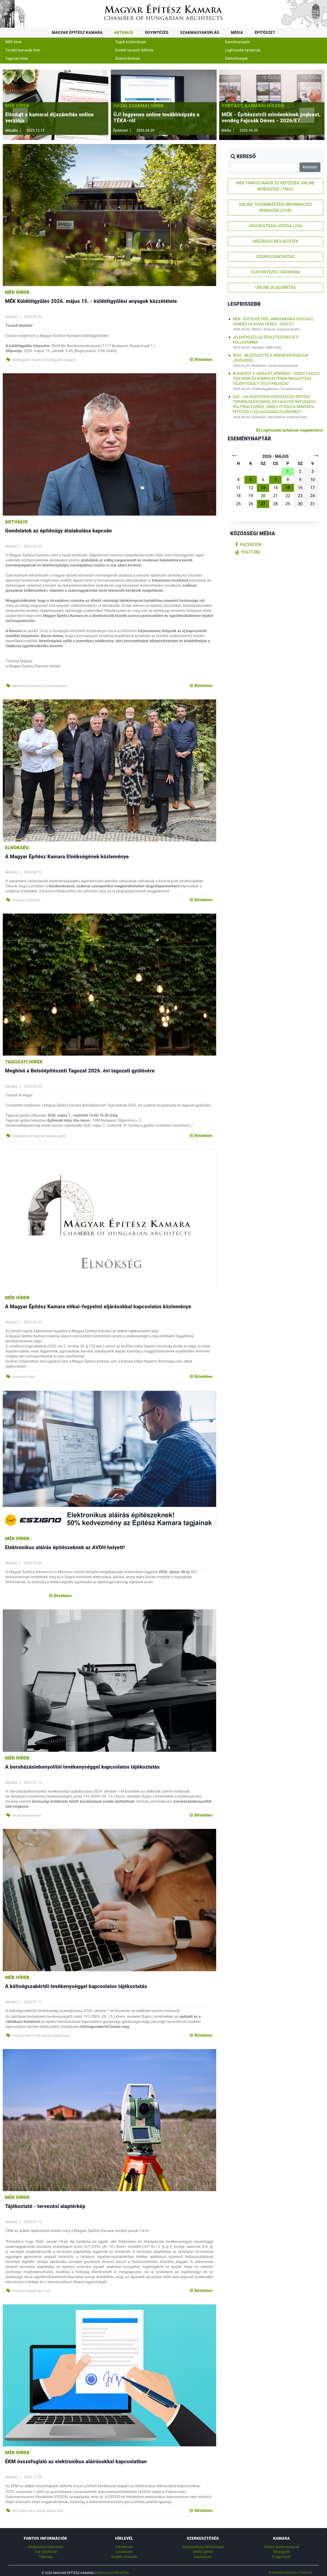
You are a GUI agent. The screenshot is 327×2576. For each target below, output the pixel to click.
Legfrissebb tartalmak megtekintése (289, 430)
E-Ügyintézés (281, 2557)
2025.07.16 (32, 1782)
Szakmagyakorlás (199, 32)
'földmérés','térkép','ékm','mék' (31, 2291)
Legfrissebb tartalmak (243, 50)
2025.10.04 (32, 1563)
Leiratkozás (124, 2552)
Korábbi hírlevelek (124, 2557)
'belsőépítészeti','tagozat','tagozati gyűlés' (39, 1136)
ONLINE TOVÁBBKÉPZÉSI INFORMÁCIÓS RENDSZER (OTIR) (275, 207)
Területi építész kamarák (281, 2547)
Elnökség (17, 847)
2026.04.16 (32, 872)
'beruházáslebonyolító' (26, 1815)
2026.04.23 (32, 1086)
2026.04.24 (32, 546)
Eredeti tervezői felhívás (134, 50)
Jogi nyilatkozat (45, 2552)
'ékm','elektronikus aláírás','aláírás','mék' (37, 2511)
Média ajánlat (203, 2552)
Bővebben (201, 359)
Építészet (265, 32)
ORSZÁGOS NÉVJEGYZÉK (275, 241)
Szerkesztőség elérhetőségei (203, 2547)
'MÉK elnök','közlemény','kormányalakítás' (39, 686)
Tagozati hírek (16, 58)
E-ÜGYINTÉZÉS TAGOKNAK (275, 272)
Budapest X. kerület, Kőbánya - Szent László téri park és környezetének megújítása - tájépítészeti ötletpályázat (276, 378)
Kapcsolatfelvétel (112, 2573)
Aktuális (123, 32)
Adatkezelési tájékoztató (45, 2547)
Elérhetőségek (236, 58)
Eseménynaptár (237, 42)
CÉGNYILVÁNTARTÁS (275, 256)
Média (237, 32)
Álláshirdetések (127, 58)
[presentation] (20, 115)
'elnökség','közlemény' (26, 900)
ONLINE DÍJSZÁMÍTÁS (275, 287)
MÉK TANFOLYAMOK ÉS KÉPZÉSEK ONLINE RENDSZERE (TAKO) (275, 186)
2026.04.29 (145, 130)
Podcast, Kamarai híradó (253, 105)
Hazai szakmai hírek (138, 105)
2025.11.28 (32, 2477)
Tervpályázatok (292, 389)
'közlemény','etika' (23, 1377)
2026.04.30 (249, 130)
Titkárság (45, 2557)
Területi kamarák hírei (22, 50)
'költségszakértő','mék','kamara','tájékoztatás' (41, 2035)
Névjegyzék (281, 2552)
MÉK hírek (13, 42)
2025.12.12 (35, 130)
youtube (248, 552)
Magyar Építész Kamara (77, 32)
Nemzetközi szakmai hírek (287, 417)
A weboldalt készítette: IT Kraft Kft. (291, 2572)
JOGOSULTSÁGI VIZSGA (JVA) (275, 225)
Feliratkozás (124, 2547)
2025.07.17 (32, 2002)
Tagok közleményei (130, 42)
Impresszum (203, 2557)
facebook (248, 544)
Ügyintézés (156, 32)
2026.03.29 (32, 1322)
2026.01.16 (32, 2222)
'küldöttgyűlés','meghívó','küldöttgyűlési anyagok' (44, 360)
